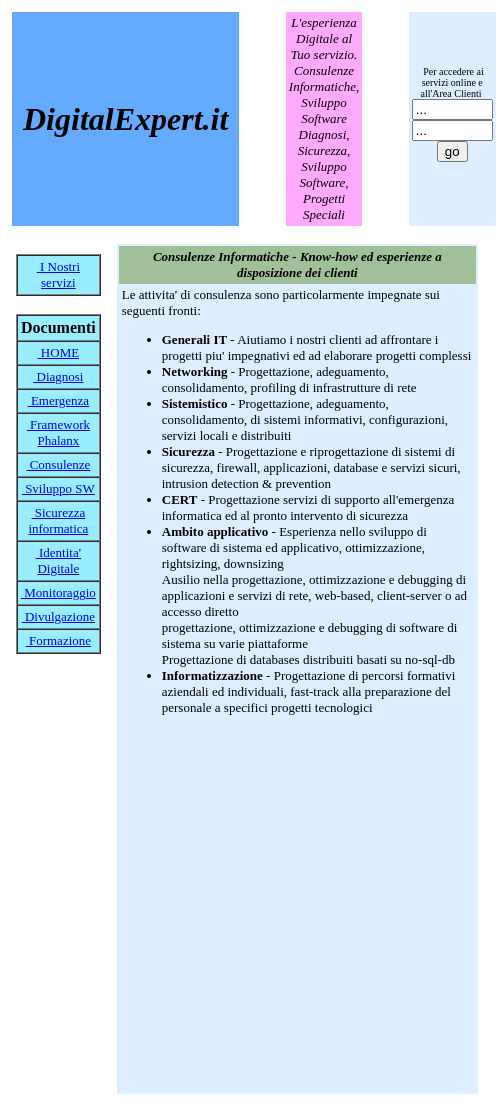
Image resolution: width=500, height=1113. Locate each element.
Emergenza (58, 400)
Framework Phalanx (58, 432)
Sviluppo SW (58, 488)
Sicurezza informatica (58, 520)
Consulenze (58, 464)
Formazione (58, 640)
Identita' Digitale (58, 560)
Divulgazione (58, 616)
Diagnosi (58, 376)
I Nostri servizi (58, 274)
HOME (59, 352)
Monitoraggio (58, 592)
